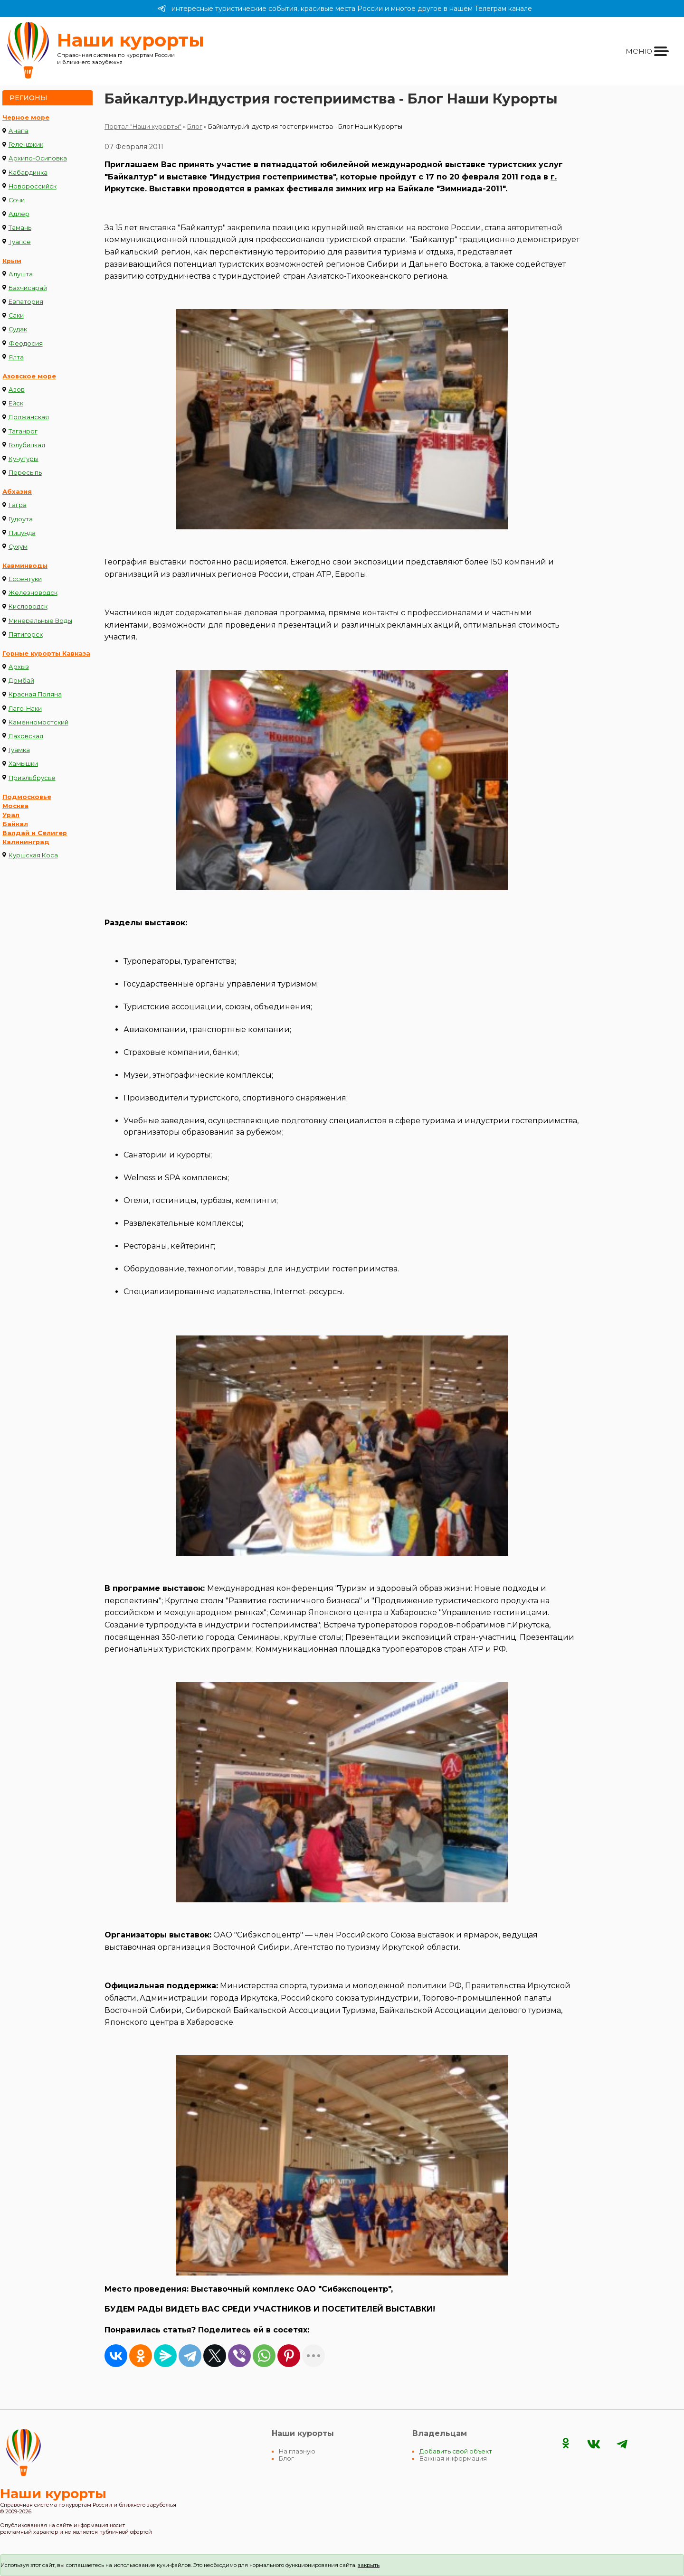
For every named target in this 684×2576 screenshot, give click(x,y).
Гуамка (19, 749)
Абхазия (17, 491)
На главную (297, 2451)
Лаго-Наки (25, 708)
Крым (11, 260)
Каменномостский (38, 722)
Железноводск (33, 592)
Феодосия (26, 343)
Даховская (26, 736)
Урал (10, 814)
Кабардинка (28, 172)
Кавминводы (25, 565)
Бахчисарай (28, 287)
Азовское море (29, 376)
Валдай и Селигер (34, 833)
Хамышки (23, 763)
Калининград (25, 842)
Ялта (16, 357)
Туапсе (20, 241)
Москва (15, 805)
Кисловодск (28, 606)
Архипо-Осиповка (38, 158)
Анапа (18, 130)
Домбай (21, 680)
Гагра (18, 504)
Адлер (19, 213)
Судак (18, 329)
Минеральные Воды (40, 620)
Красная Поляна (35, 694)
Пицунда (22, 532)
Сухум (18, 546)
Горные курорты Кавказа (46, 653)
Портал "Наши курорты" (142, 126)
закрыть (369, 2565)
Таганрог (23, 431)
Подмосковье (26, 796)
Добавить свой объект (455, 2451)
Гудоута (21, 519)
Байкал (15, 823)
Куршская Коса (33, 855)
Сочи (17, 200)
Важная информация (453, 2458)
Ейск (16, 403)
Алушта (21, 274)
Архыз (19, 666)
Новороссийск (33, 186)
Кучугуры (23, 458)
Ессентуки (25, 579)
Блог (194, 126)
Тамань (20, 227)
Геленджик (26, 144)
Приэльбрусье (32, 777)
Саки (16, 315)
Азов (17, 389)
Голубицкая (27, 445)
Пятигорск (26, 634)
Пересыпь (25, 472)
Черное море (25, 117)
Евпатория (26, 301)
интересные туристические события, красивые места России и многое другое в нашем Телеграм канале (344, 8)
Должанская (29, 417)
